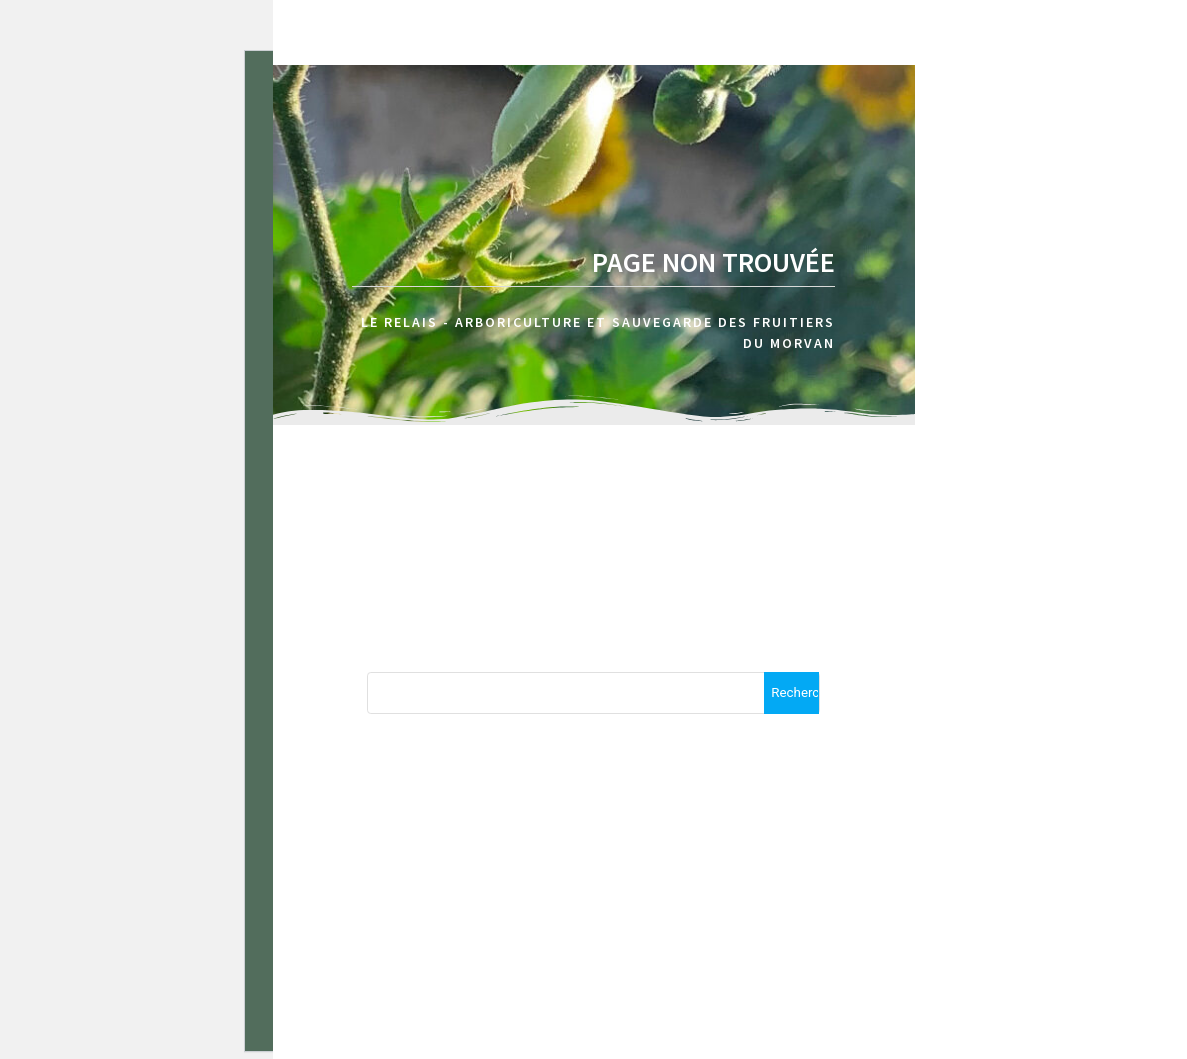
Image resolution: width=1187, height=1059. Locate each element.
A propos (941, 120)
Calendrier (1081, 120)
